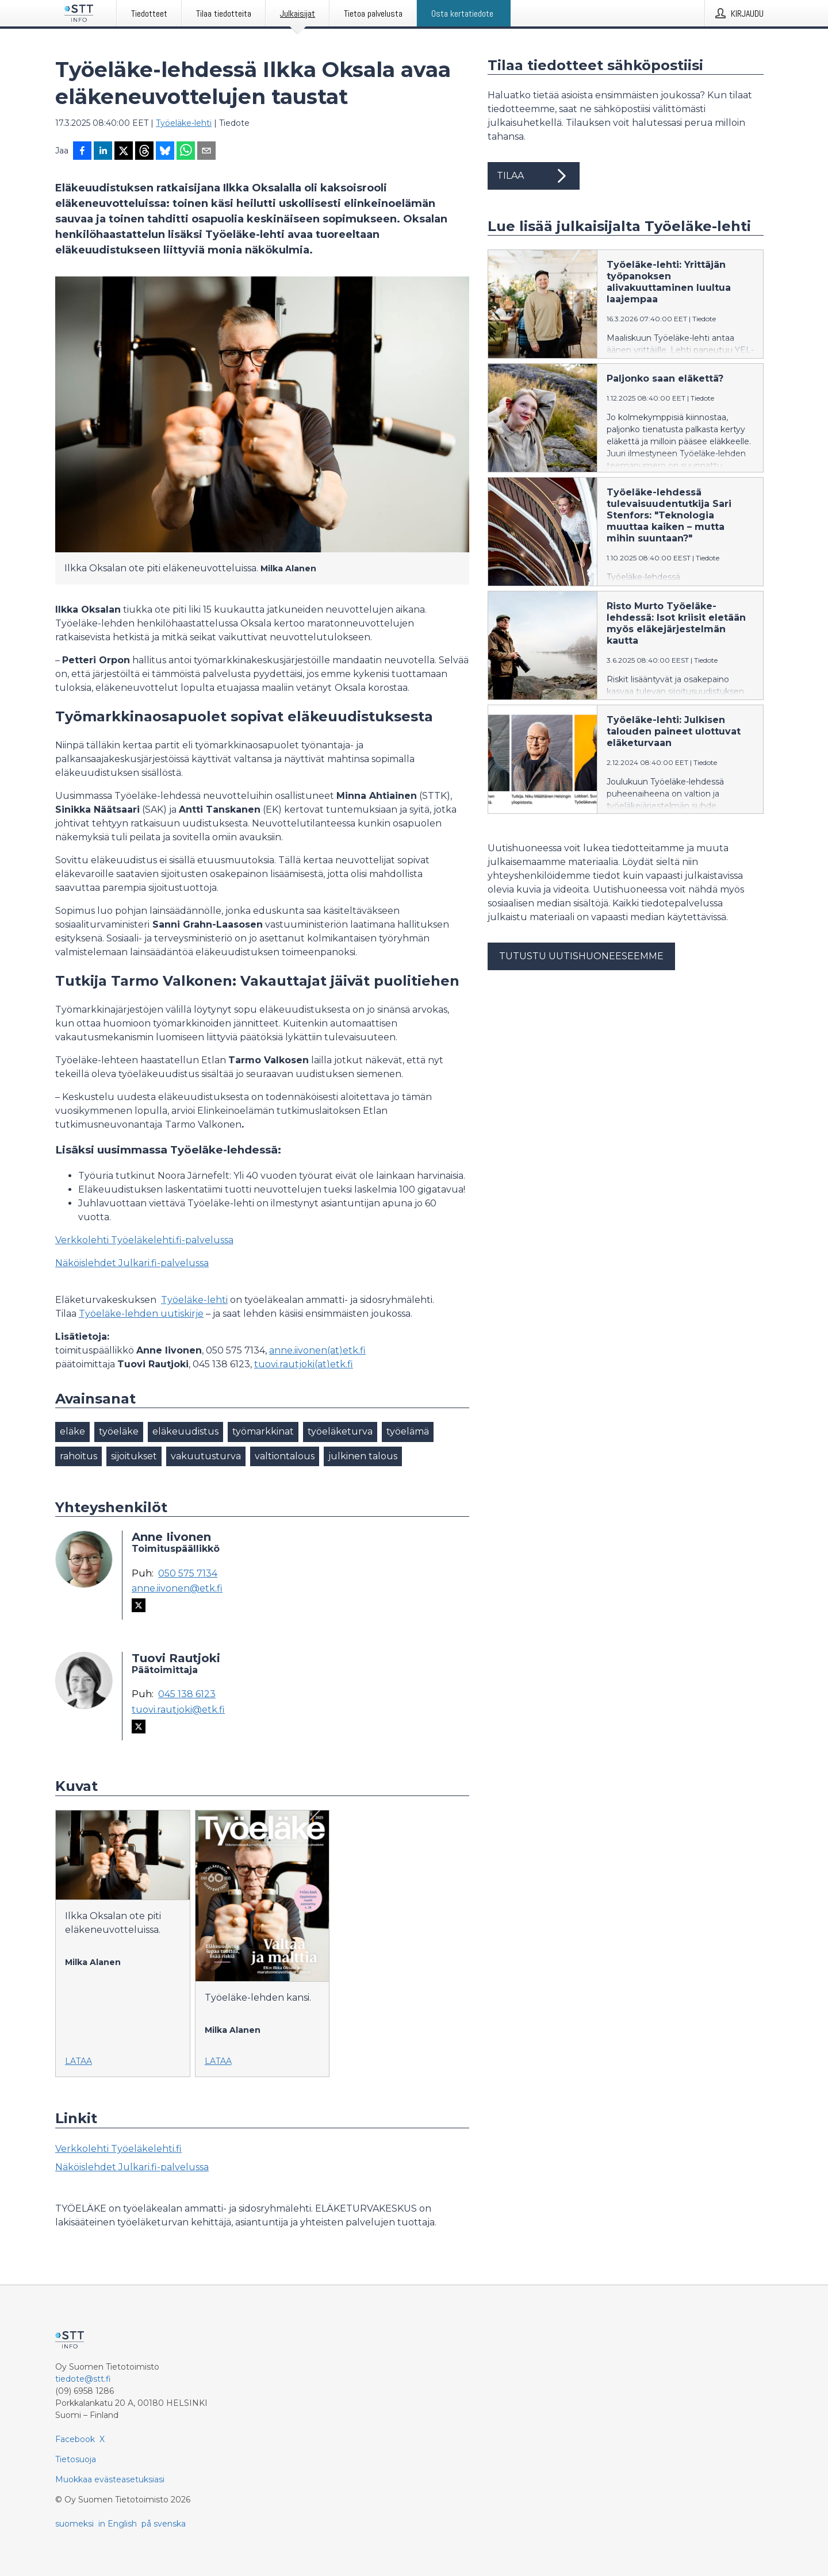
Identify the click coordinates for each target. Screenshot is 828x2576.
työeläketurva (340, 1431)
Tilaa (533, 175)
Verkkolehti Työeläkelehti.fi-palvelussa (144, 1240)
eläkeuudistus (185, 1431)
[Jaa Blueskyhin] (165, 151)
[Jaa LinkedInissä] (103, 151)
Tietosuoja (75, 2459)
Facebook (75, 2439)
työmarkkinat (263, 1431)
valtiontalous (285, 1456)
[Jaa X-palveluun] (123, 151)
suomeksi (74, 2524)
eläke (72, 1431)
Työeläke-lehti (184, 123)
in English (117, 2524)
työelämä (407, 1431)
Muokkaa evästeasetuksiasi (109, 2479)
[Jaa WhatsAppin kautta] (186, 151)
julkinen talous (362, 1456)
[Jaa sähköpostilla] (206, 151)
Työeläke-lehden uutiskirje (141, 1313)
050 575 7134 (187, 1573)
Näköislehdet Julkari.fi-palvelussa (132, 1263)
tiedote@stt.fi (83, 2379)
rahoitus (78, 1456)
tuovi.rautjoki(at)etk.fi (303, 1364)
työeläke (119, 1431)
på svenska (163, 2524)
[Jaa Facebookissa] (82, 151)
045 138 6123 (187, 1694)
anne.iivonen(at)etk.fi (317, 1350)
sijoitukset (134, 1456)
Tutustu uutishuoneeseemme (581, 956)
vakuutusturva (206, 1456)
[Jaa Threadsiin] (144, 151)
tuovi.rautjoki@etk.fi (178, 1710)
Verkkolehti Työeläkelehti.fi (118, 2148)
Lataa (78, 2061)
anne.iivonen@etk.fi (177, 1588)
